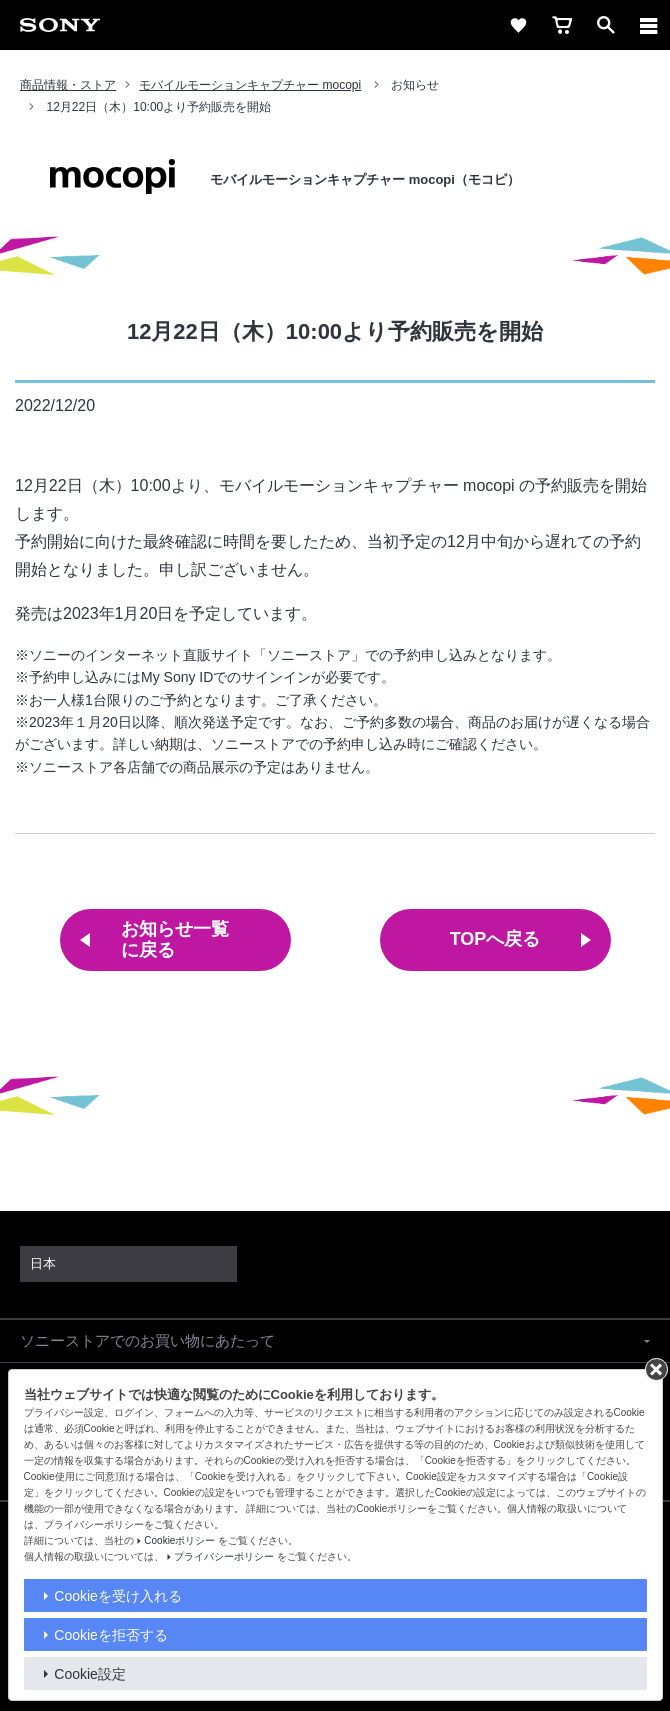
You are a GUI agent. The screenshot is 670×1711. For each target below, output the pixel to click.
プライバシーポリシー (224, 1556)
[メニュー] (649, 25)
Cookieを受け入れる (118, 1596)
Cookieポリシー (179, 1540)
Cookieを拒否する (111, 1635)
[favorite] (518, 25)
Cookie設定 (90, 1674)
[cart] (562, 25)
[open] (606, 25)
